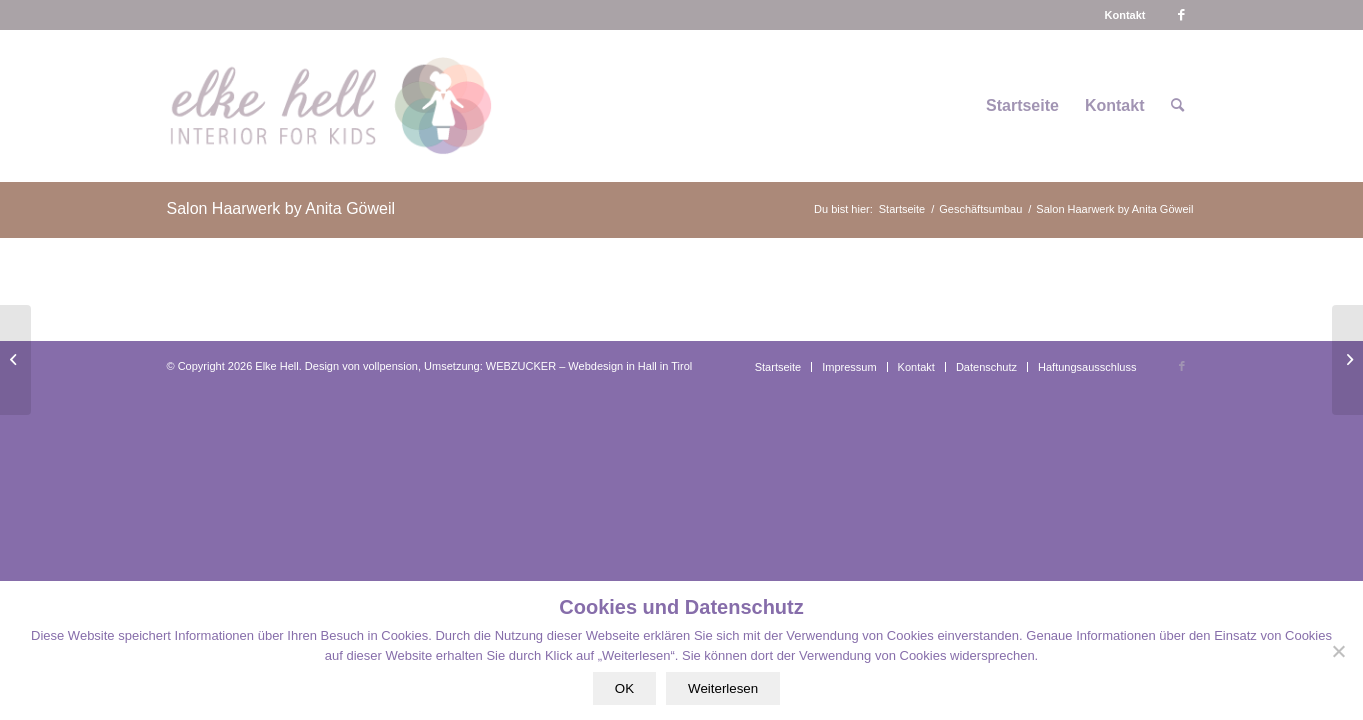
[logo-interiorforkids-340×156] (330, 106)
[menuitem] (1125, 15)
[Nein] (1338, 651)
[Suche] (1177, 106)
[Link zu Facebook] (1182, 15)
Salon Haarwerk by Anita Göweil (281, 208)
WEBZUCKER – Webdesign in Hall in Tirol (589, 366)
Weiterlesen (723, 688)
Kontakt (1125, 15)
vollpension (390, 366)
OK (624, 688)
